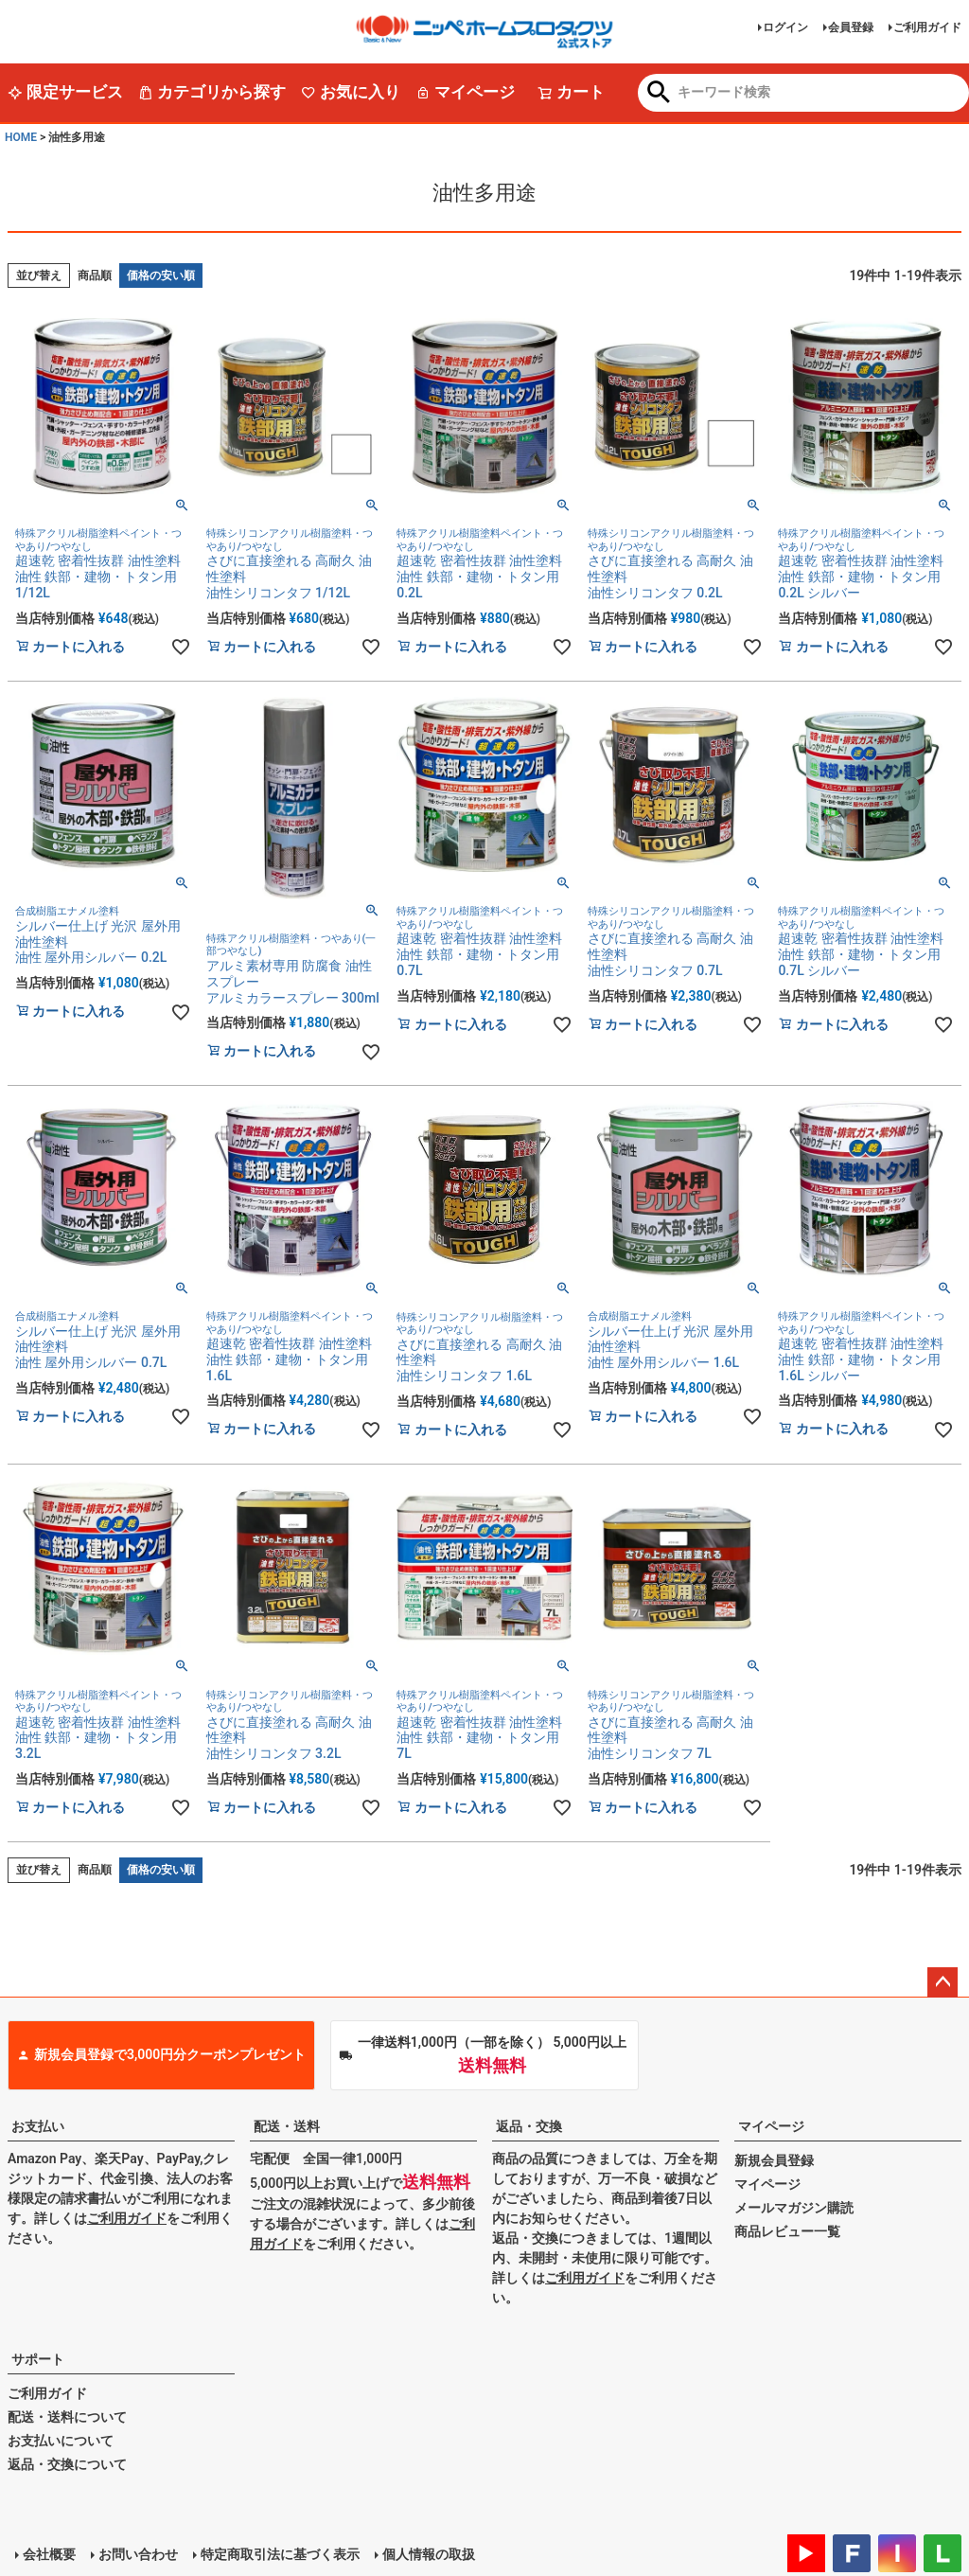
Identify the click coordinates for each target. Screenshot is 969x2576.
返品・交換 (529, 2126)
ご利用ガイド (927, 27)
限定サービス (65, 91)
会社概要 (49, 2554)
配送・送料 (287, 2126)
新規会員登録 (774, 2160)
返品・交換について (67, 2464)
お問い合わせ (138, 2554)
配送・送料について (67, 2417)
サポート (37, 2359)
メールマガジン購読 (794, 2207)
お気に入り (350, 91)
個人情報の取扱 (428, 2554)
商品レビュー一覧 (787, 2231)
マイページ (465, 91)
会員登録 (850, 27)
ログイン (785, 27)
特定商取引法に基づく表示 (280, 2554)
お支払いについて (61, 2440)
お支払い (37, 2126)
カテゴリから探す (212, 91)
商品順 (95, 275)
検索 (659, 94)
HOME (21, 137)
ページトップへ (942, 1982)
